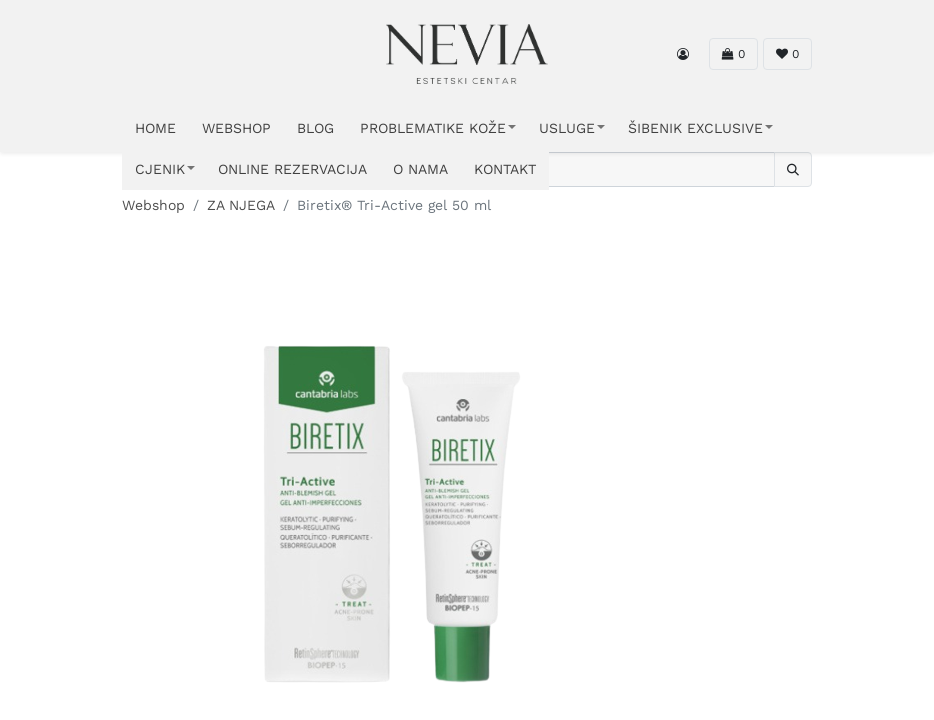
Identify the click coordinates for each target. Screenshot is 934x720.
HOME (155, 128)
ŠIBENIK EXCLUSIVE (695, 128)
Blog (315, 128)
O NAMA (420, 169)
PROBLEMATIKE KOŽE (433, 128)
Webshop (153, 205)
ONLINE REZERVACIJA (292, 169)
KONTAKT (505, 169)
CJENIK (160, 169)
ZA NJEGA (241, 205)
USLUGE (567, 128)
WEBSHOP (236, 128)
